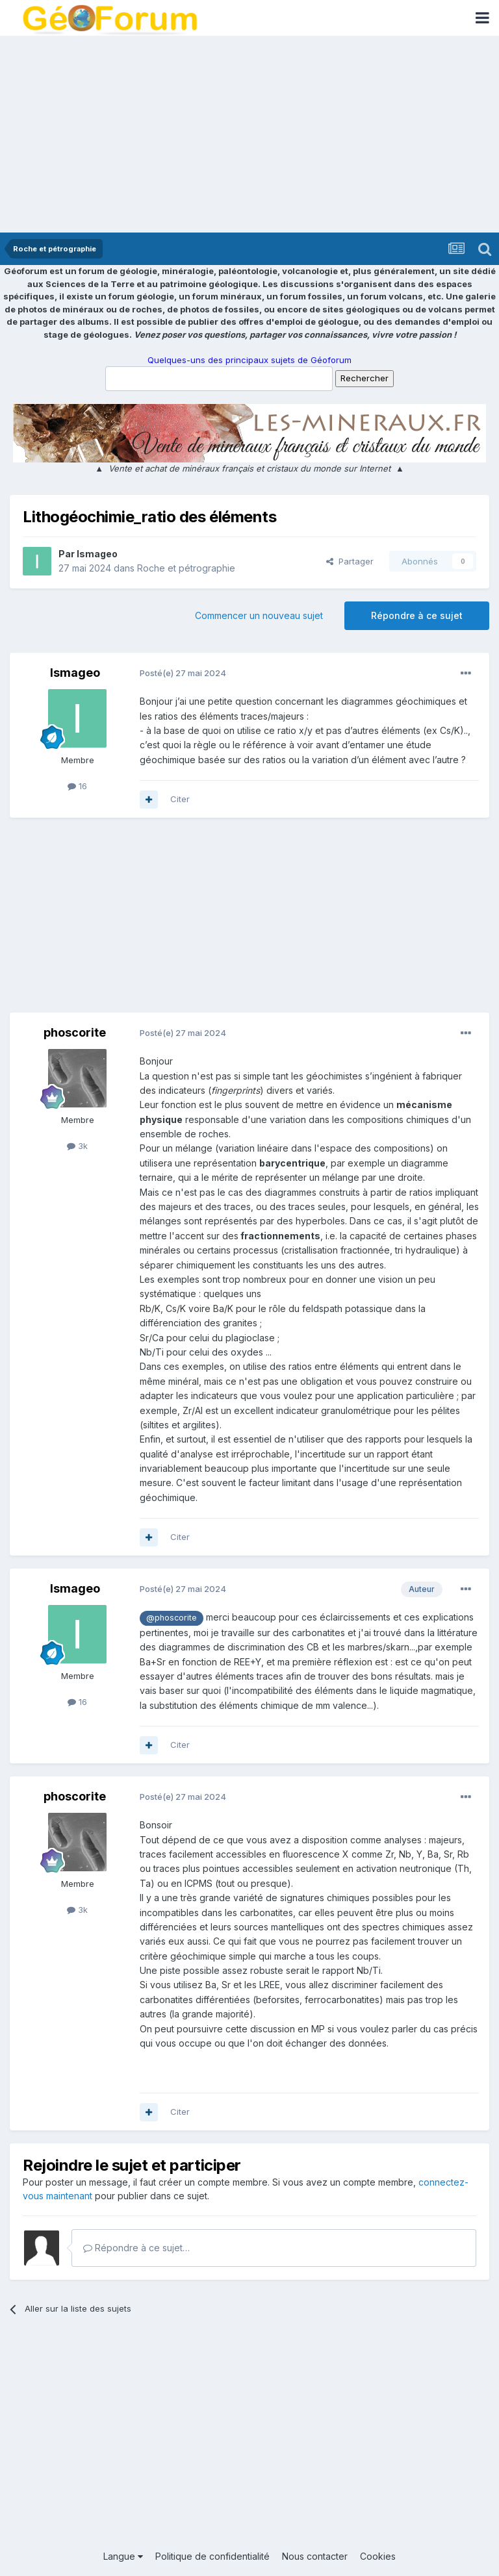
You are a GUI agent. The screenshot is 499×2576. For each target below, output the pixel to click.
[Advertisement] (249, 135)
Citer (180, 799)
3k (77, 1146)
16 (77, 786)
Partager (350, 561)
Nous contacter (315, 2556)
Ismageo (97, 553)
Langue (123, 2556)
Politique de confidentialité (212, 2556)
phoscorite (75, 1032)
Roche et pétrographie (186, 568)
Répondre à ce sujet (417, 615)
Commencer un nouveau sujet (259, 615)
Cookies (378, 2556)
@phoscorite (171, 1618)
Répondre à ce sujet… (136, 2247)
